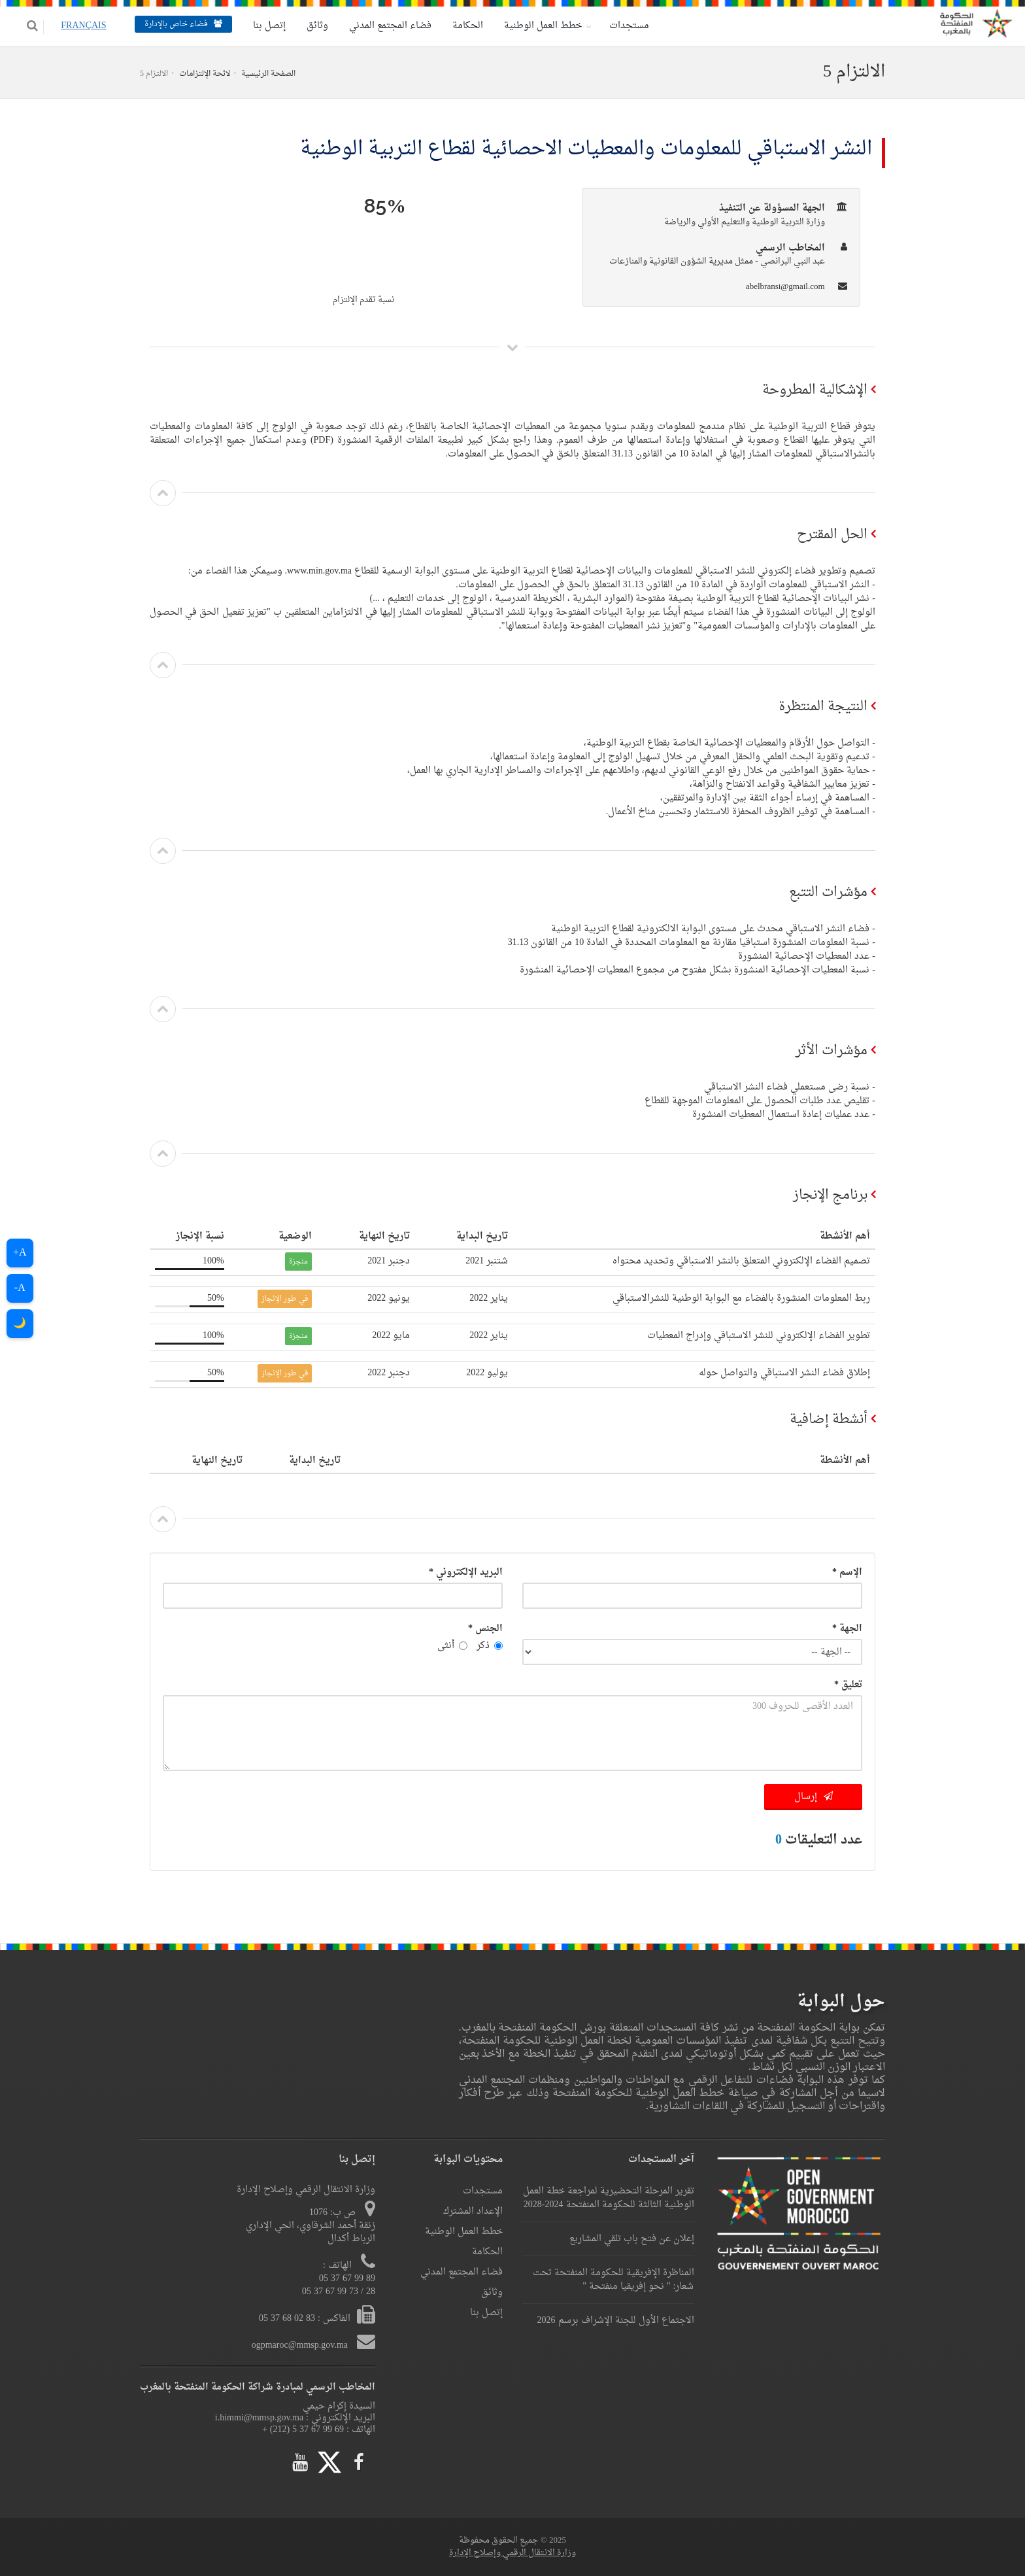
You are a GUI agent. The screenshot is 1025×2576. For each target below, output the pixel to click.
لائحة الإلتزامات (204, 74)
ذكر (490, 1646)
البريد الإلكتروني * (466, 1572)
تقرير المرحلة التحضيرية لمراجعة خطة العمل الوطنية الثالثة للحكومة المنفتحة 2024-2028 (608, 2198)
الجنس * (485, 1629)
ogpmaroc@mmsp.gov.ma (301, 2345)
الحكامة (458, 26)
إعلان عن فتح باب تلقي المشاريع (631, 2239)
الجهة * (847, 1629)
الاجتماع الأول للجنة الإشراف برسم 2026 (615, 2320)
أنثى (452, 1646)
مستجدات (620, 26)
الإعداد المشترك (473, 2211)
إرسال (813, 1797)
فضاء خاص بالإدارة (174, 24)
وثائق (308, 26)
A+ (20, 1253)
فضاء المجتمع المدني (381, 26)
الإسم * (847, 1572)
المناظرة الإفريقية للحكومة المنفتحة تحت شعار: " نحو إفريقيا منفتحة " (613, 2279)
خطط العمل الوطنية (534, 26)
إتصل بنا (260, 26)
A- (19, 1288)
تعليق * (848, 1685)
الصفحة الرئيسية (268, 74)
